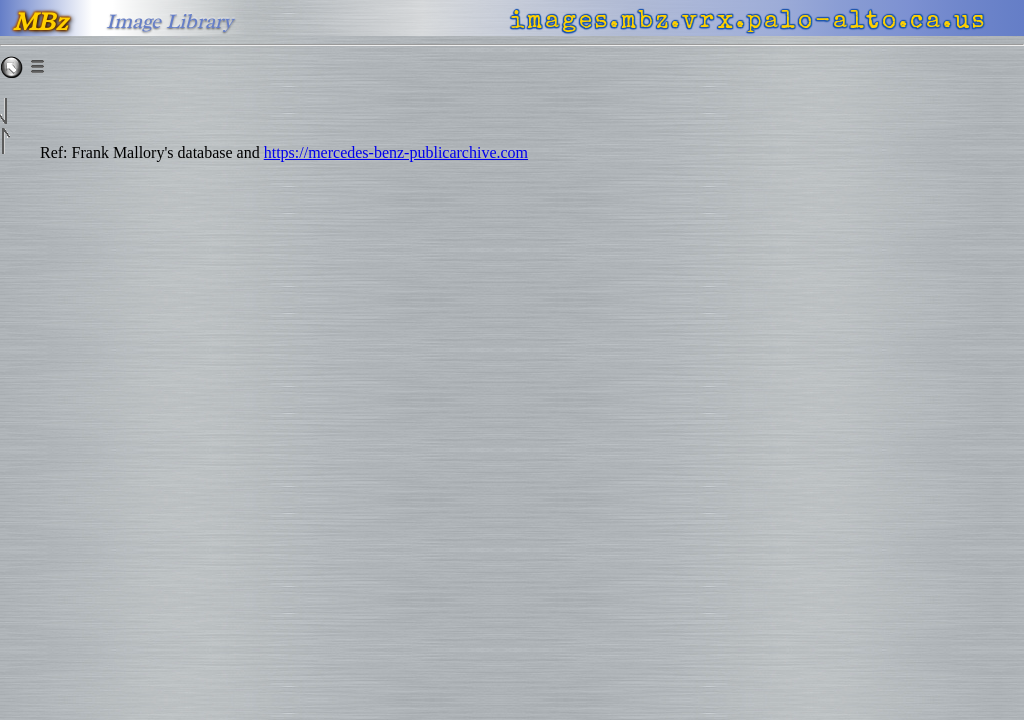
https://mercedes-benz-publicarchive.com (396, 152)
